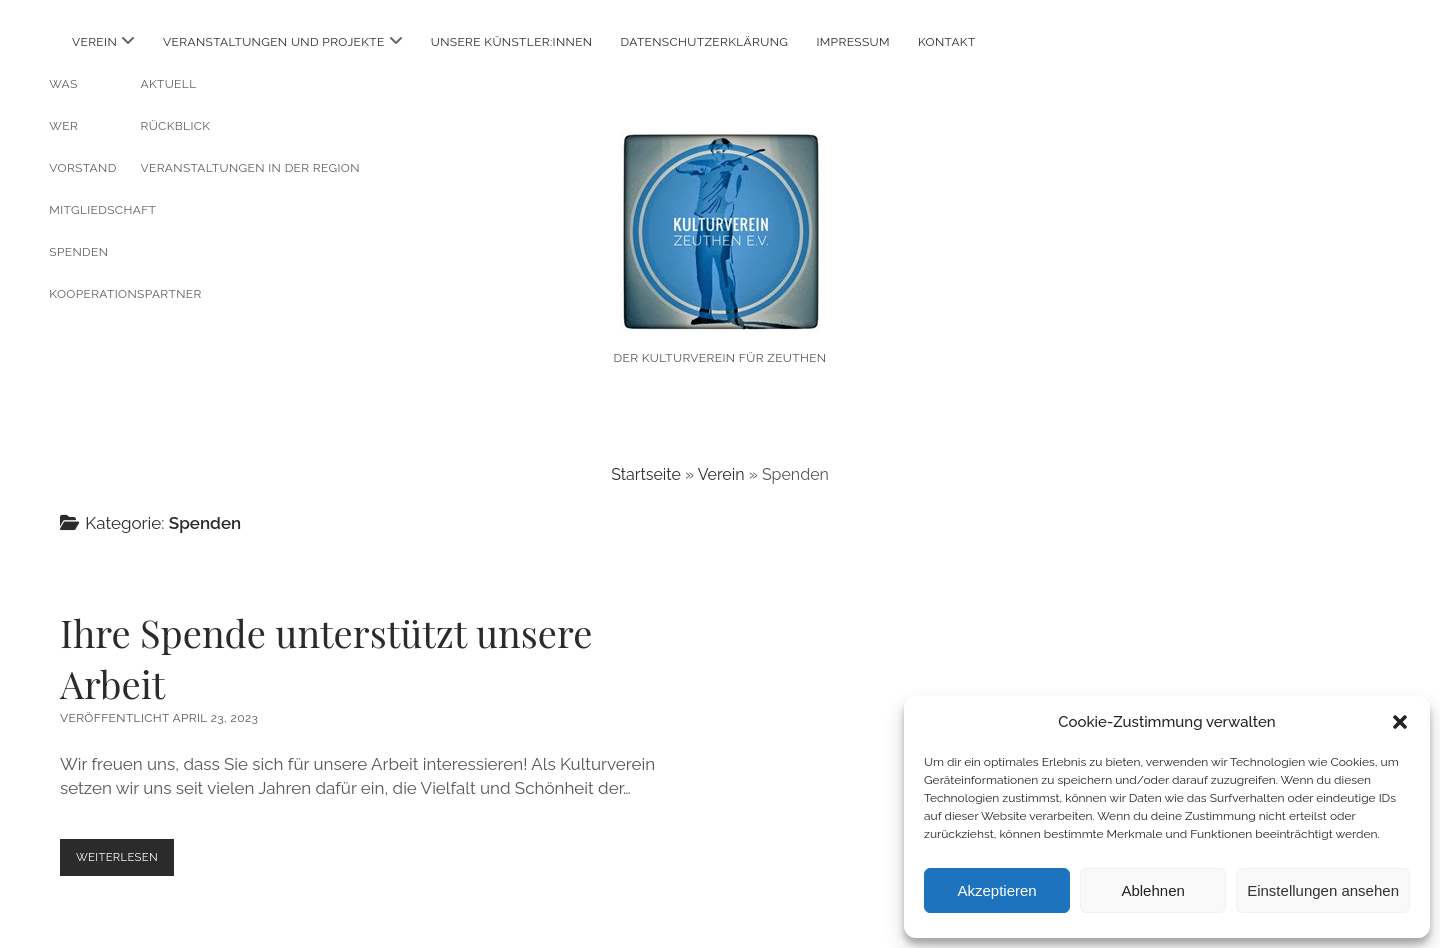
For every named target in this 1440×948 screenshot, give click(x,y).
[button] (1400, 722)
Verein (94, 42)
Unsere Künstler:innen (512, 42)
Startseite (646, 474)
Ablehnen (1152, 890)
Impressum (852, 42)
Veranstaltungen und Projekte (274, 42)
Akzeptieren (996, 890)
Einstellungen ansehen (1323, 890)
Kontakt (947, 42)
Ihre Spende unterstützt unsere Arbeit (326, 658)
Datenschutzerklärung (705, 42)
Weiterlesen (130, 861)
